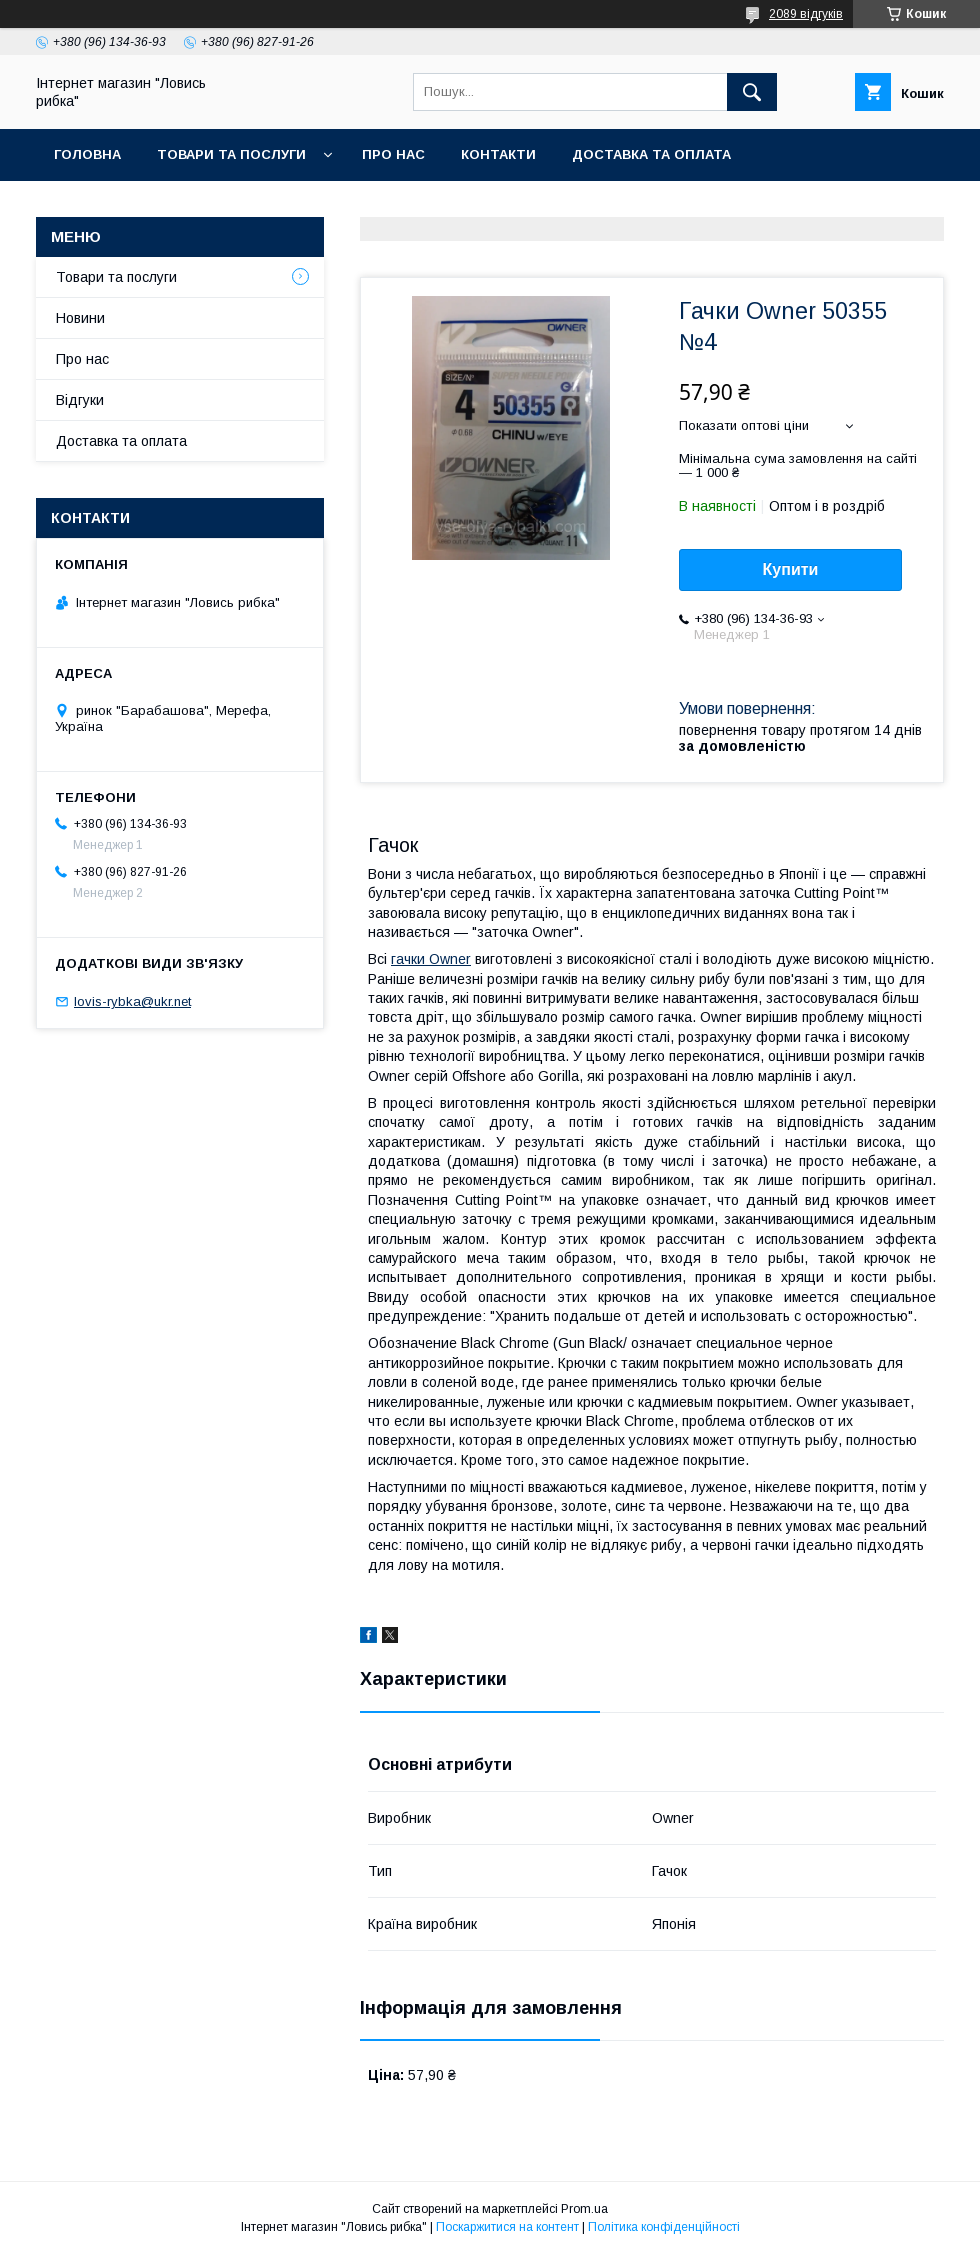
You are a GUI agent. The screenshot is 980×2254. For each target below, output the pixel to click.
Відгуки (80, 400)
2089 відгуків (806, 14)
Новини (80, 318)
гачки (431, 959)
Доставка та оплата (651, 154)
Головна (87, 154)
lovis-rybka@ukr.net (132, 1001)
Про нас (393, 154)
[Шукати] (752, 92)
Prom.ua (584, 2209)
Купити (791, 569)
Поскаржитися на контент (507, 2227)
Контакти (498, 154)
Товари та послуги (231, 154)
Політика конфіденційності (664, 2227)
